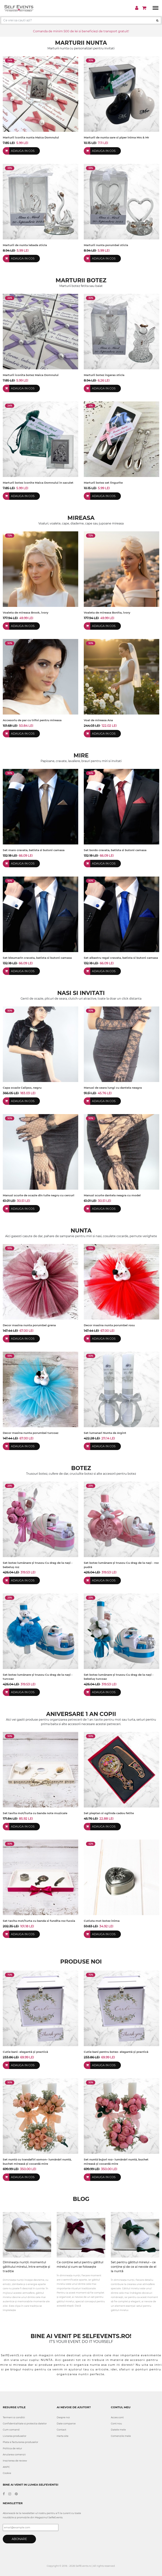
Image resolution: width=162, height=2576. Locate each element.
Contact (61, 2429)
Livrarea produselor (14, 2435)
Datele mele (118, 2429)
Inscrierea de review (15, 2460)
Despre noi (63, 2417)
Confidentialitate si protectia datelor (25, 2423)
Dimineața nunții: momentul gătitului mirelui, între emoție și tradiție (26, 2266)
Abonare (19, 2539)
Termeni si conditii (14, 2417)
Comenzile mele (121, 2435)
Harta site (62, 2435)
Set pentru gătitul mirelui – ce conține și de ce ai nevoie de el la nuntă (133, 2266)
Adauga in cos (22, 151)
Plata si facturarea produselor (20, 2442)
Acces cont (117, 2417)
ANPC (6, 2466)
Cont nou (116, 2423)
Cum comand (11, 2429)
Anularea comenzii (14, 2454)
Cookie (7, 2473)
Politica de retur (12, 2448)
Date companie (66, 2423)
